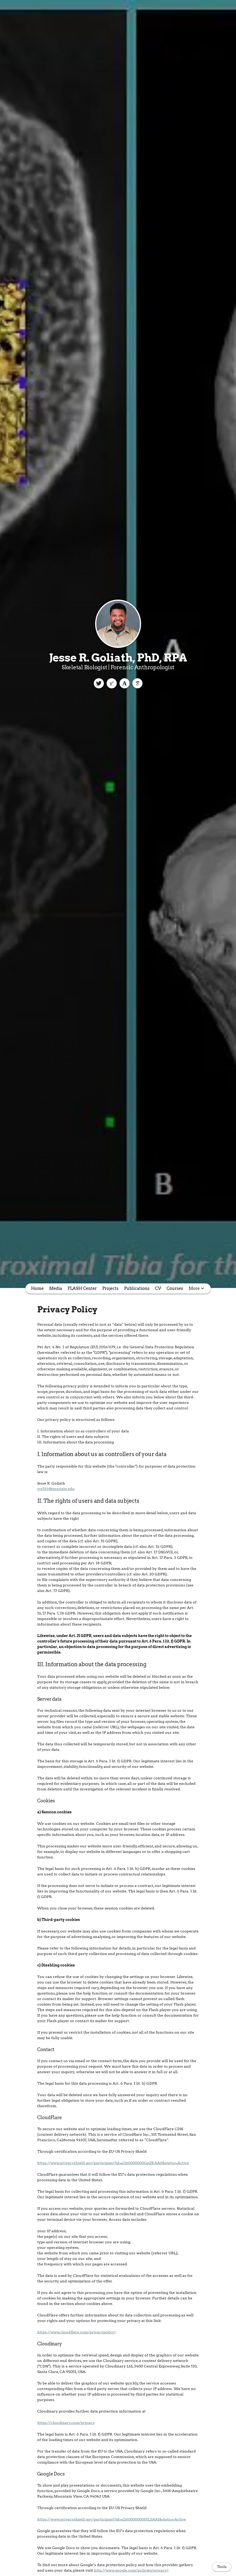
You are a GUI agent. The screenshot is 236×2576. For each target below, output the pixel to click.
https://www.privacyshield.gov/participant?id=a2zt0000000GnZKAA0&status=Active (113, 2163)
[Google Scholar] (137, 683)
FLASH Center (82, 1288)
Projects (110, 1288)
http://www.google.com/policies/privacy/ (131, 2570)
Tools (222, 2567)
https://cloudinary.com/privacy (65, 2423)
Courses (175, 1288)
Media (55, 1288)
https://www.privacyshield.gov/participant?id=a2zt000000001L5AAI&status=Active (111, 2519)
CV (158, 1288)
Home (37, 1288)
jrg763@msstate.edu (56, 1489)
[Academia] (124, 683)
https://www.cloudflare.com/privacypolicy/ (76, 2332)
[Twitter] (99, 683)
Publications (137, 1288)
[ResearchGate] (112, 683)
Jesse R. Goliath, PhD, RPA (118, 657)
